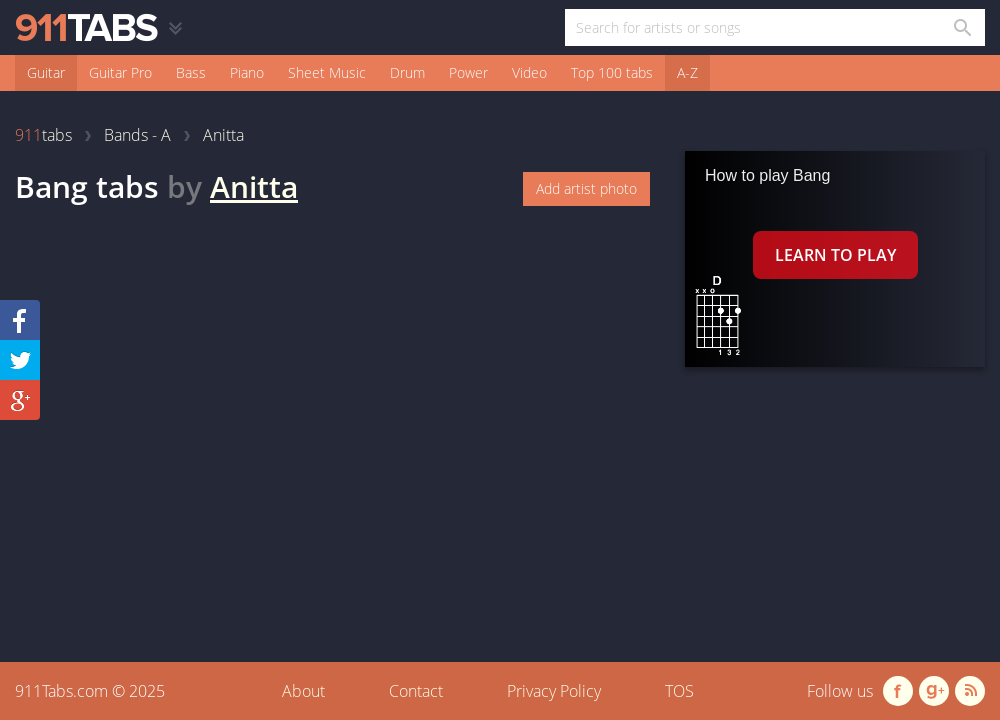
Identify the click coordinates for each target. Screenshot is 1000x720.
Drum (407, 72)
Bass (191, 72)
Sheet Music (327, 72)
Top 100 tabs (612, 72)
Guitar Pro (120, 72)
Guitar (46, 72)
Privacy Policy (554, 691)
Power (468, 72)
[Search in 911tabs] (961, 27)
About (303, 691)
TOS (679, 691)
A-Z (687, 72)
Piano (247, 72)
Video (529, 72)
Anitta (254, 186)
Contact (416, 691)
